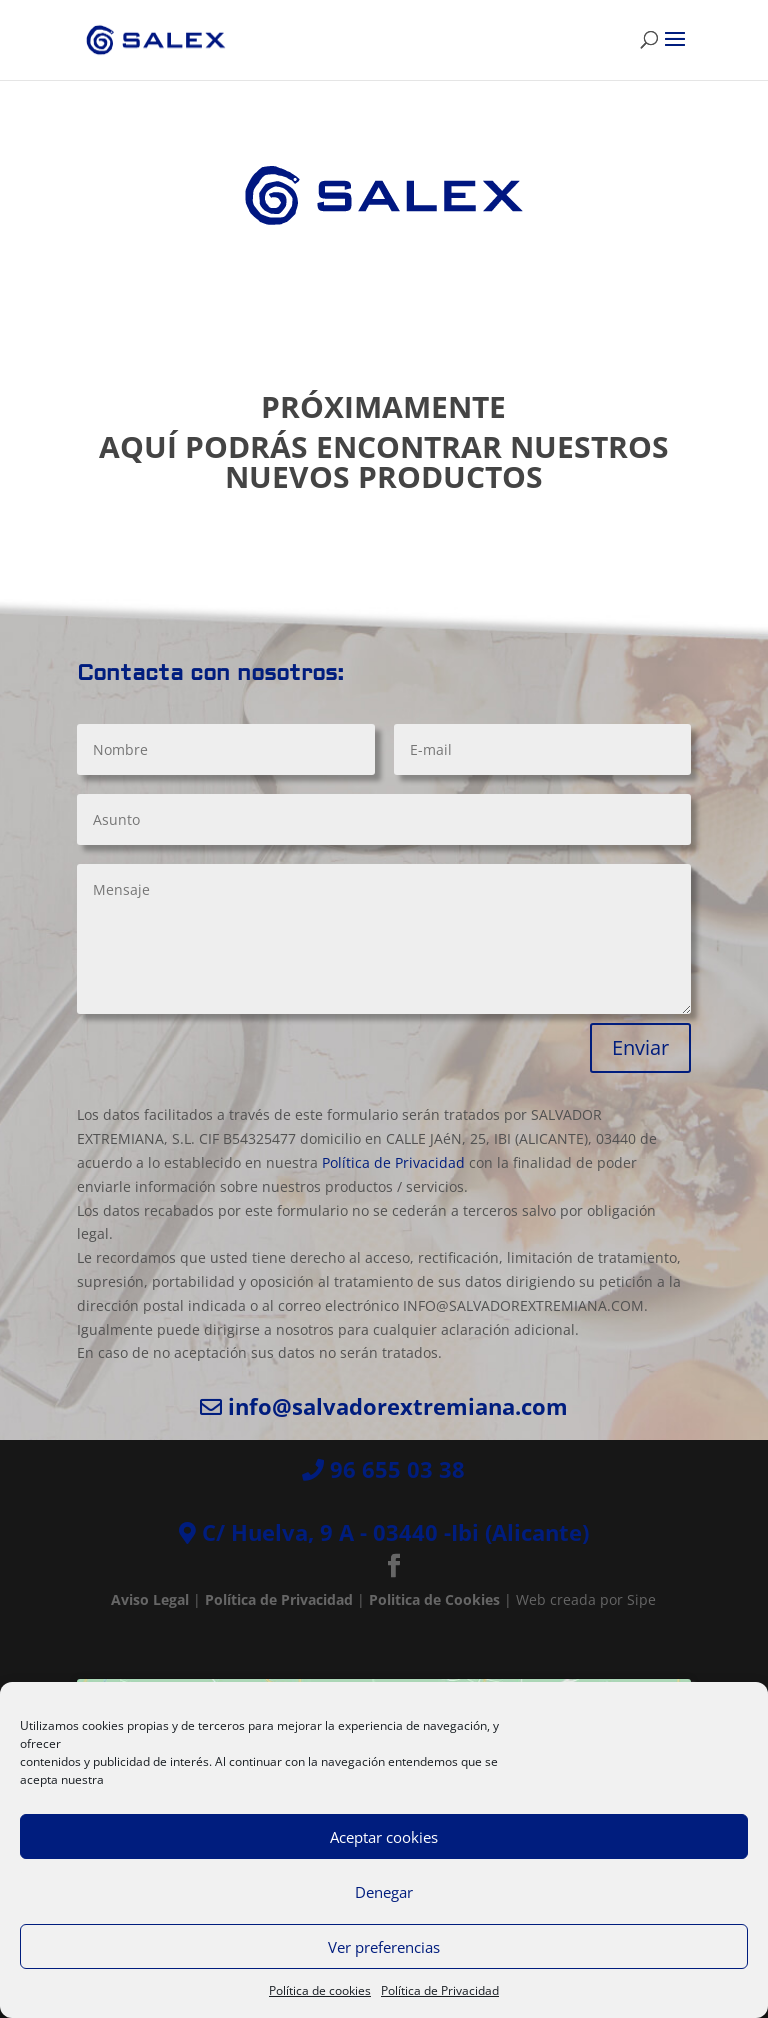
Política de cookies (320, 1990)
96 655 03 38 (397, 1469)
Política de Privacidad (440, 1990)
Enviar (640, 1047)
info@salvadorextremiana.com (398, 1406)
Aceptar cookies (384, 1837)
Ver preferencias (384, 1947)
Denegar (384, 1892)
